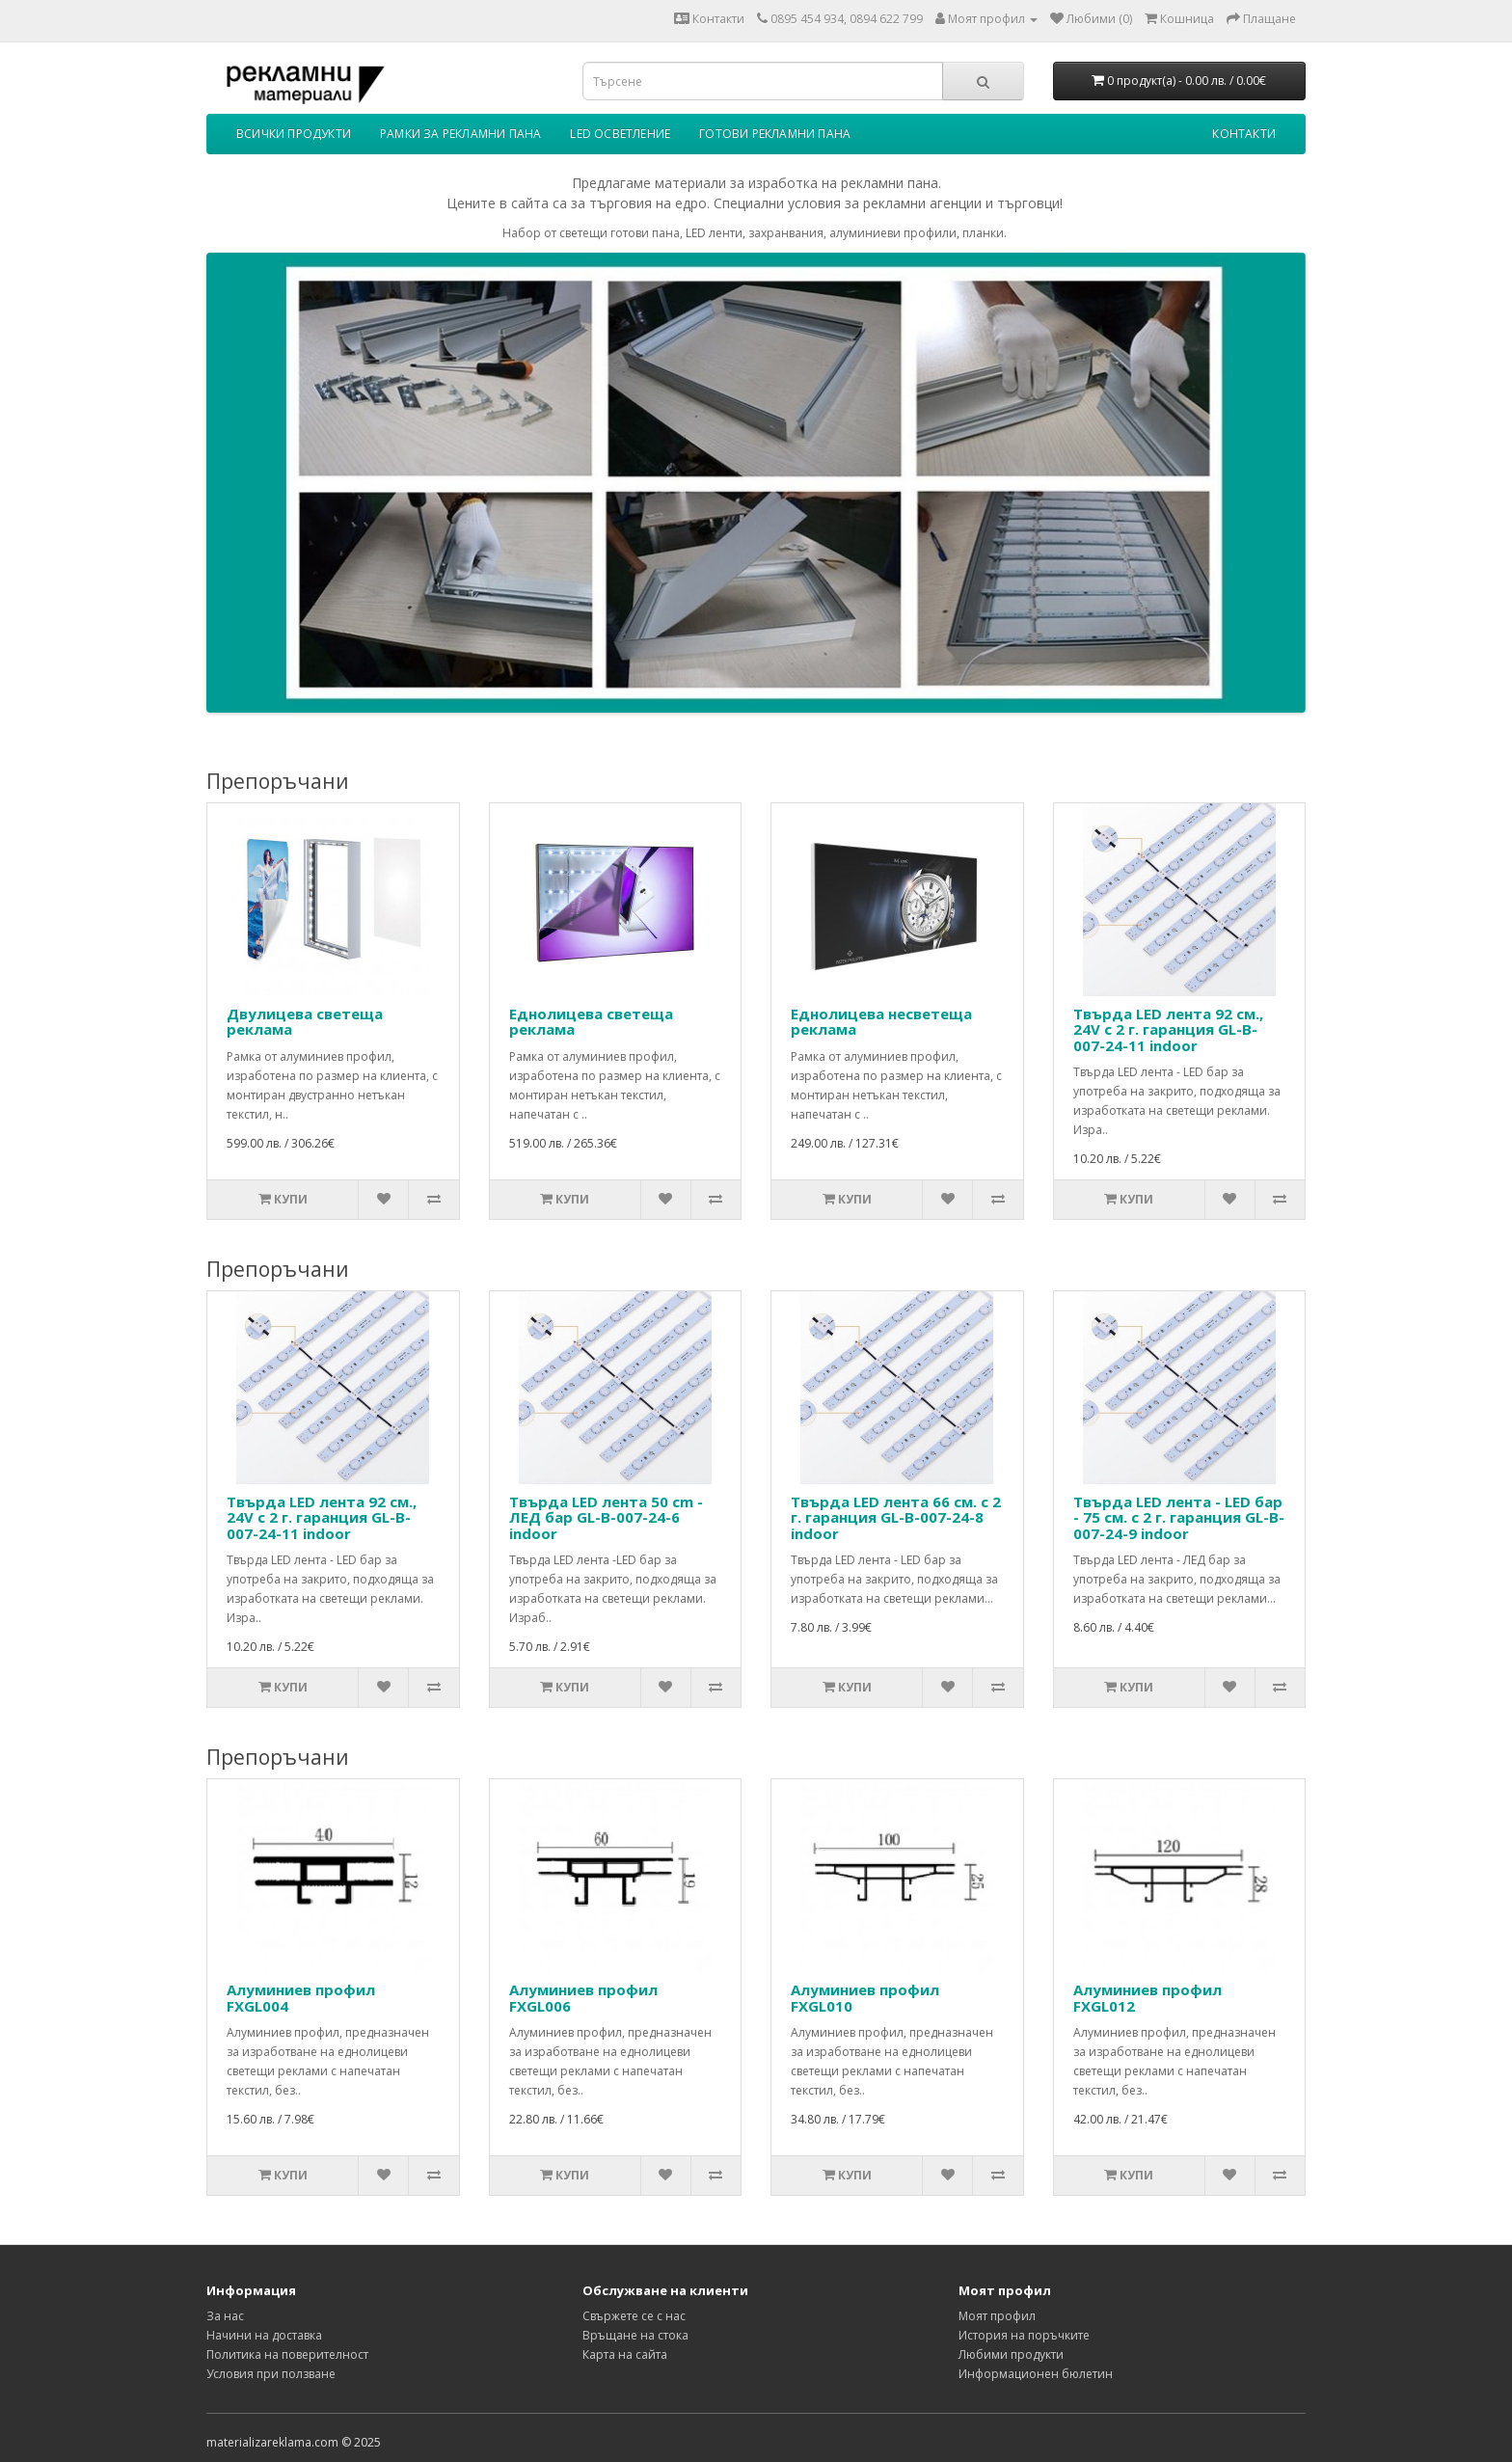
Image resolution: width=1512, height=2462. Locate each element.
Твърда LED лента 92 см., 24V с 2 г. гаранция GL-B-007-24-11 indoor (1168, 1029)
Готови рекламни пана (774, 133)
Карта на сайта (624, 2354)
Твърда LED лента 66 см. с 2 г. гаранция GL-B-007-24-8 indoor (896, 1517)
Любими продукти (1011, 2354)
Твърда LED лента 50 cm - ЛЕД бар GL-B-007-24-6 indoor (606, 1517)
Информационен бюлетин (1035, 2374)
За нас (225, 2316)
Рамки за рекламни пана (460, 133)
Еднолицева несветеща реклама (881, 1022)
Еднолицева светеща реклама (591, 1022)
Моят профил (997, 2316)
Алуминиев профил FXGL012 (1147, 1998)
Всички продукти (293, 133)
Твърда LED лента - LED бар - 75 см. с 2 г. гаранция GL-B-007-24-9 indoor (1178, 1517)
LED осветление (620, 133)
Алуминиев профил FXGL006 (583, 1998)
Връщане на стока (635, 2335)
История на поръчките (1024, 2335)
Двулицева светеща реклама (305, 1022)
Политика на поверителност (287, 2354)
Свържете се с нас (634, 2316)
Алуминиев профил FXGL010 (865, 1998)
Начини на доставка (264, 2335)
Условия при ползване (271, 2374)
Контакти (709, 19)
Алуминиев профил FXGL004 (301, 1998)
